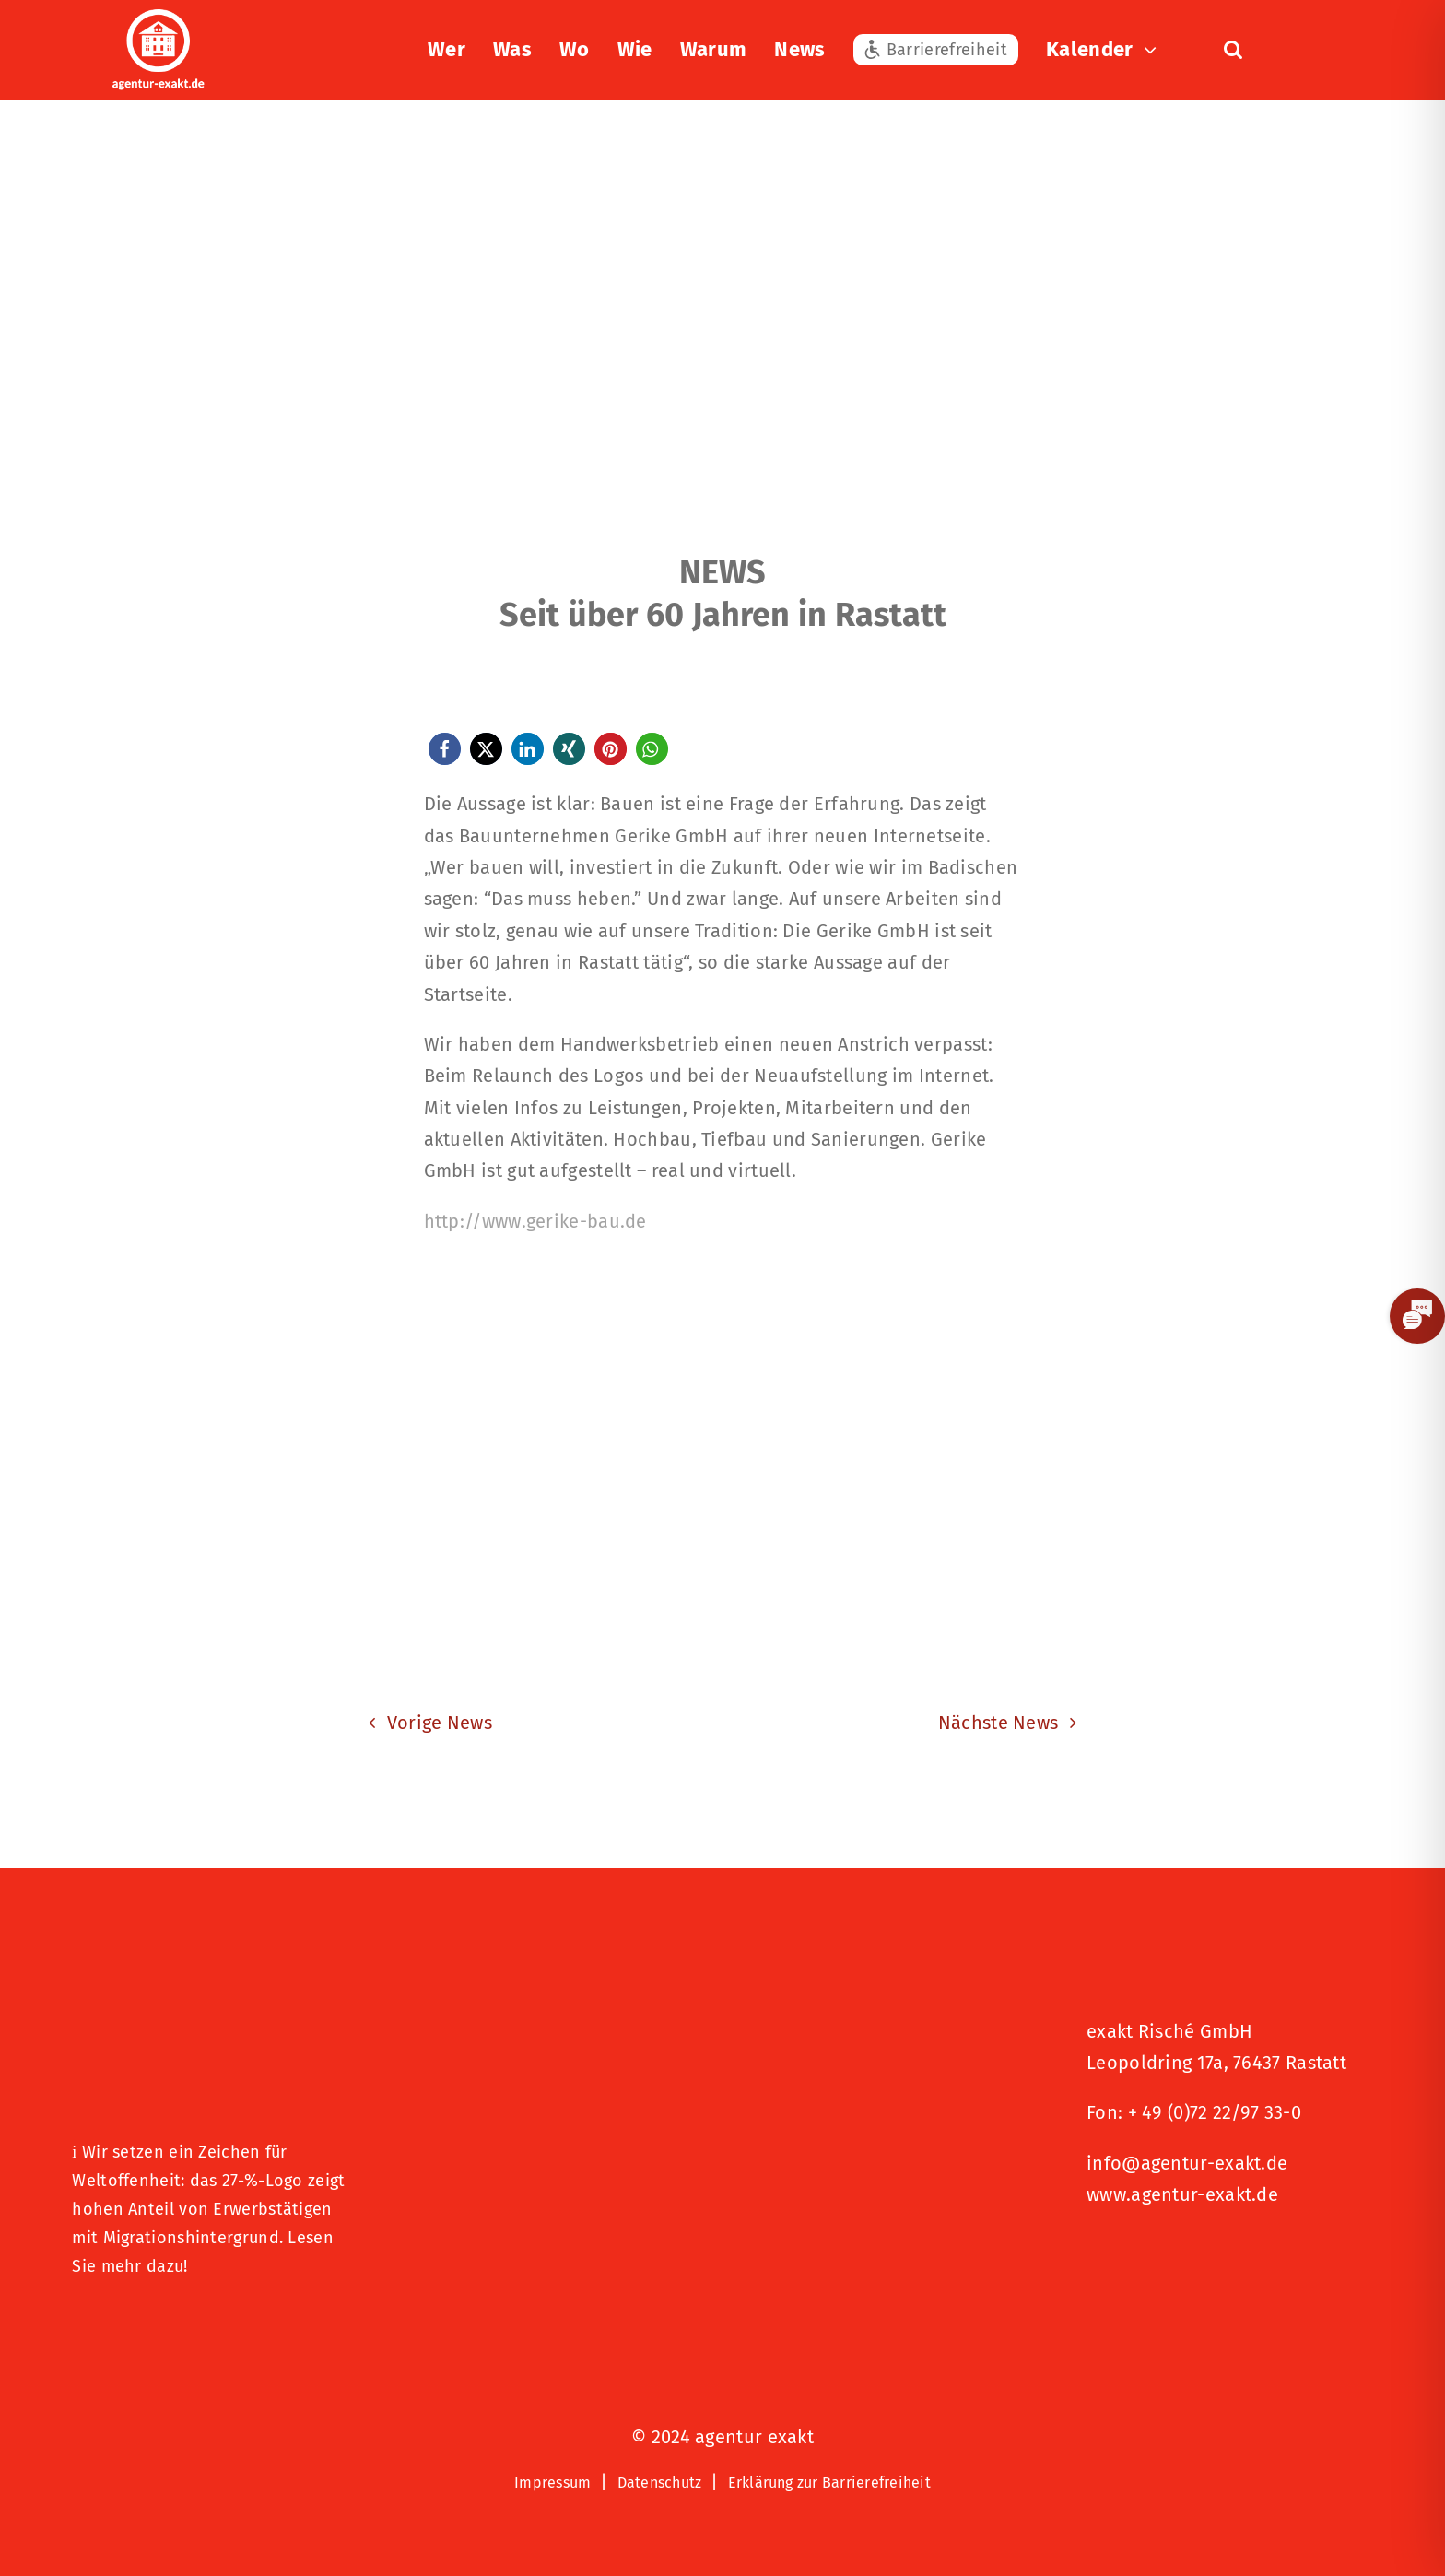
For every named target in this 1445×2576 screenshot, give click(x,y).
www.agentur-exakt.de (1182, 2194)
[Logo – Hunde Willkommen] (164, 2325)
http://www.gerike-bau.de (535, 1221)
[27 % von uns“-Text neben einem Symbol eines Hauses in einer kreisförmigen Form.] (215, 2006)
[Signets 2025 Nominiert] (1179, 2257)
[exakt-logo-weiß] (158, 18)
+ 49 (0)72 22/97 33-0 (1214, 2112)
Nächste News (998, 1722)
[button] (1233, 49)
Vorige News (439, 1722)
